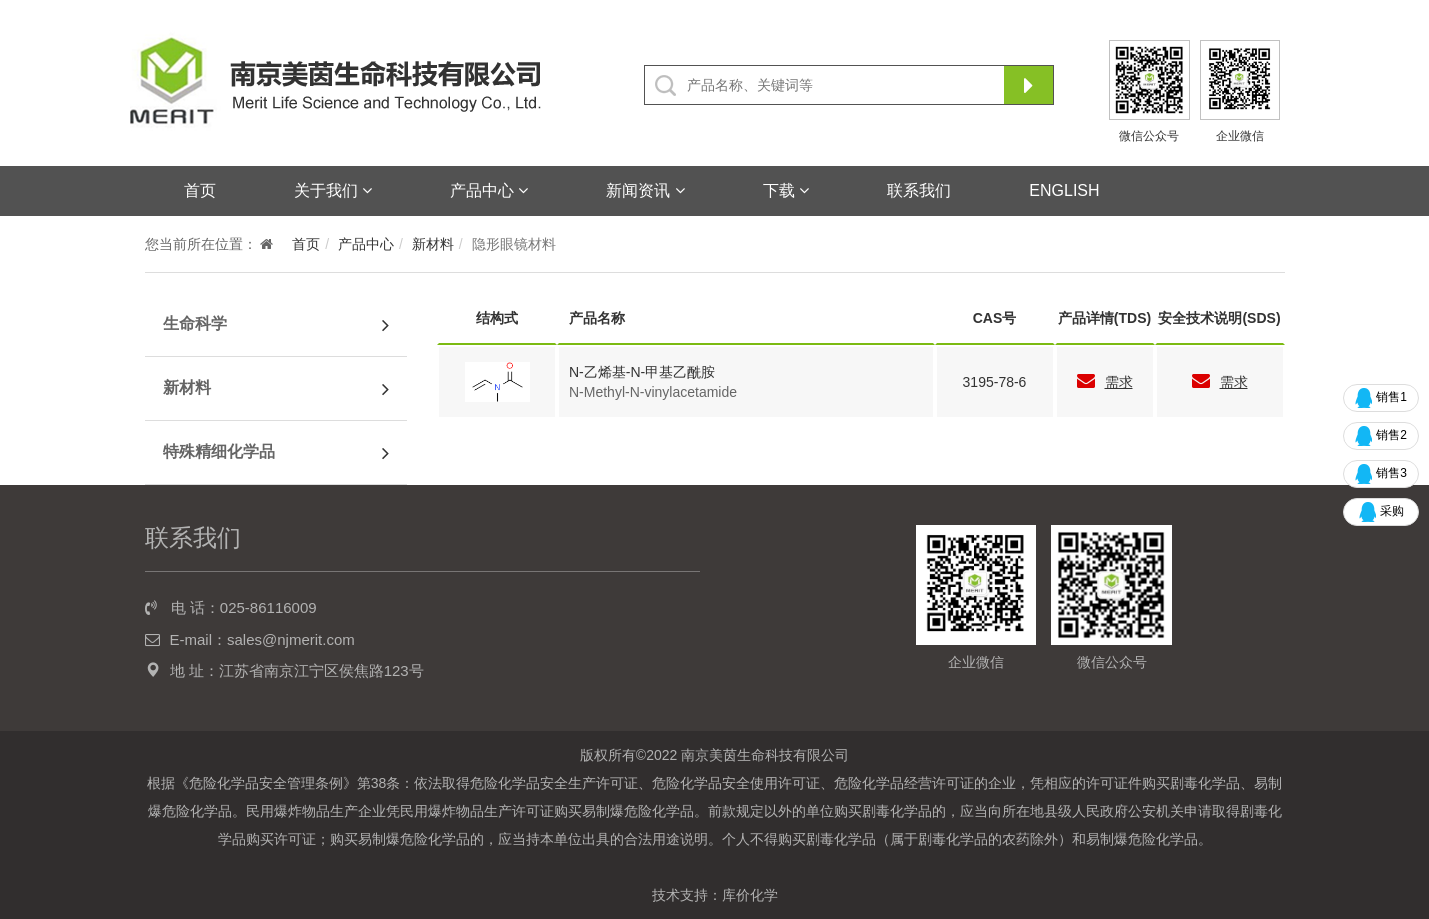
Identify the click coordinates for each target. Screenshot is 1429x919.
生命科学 (195, 323)
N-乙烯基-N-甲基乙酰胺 (642, 372)
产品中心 (489, 190)
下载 (786, 190)
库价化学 (750, 895)
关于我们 (333, 190)
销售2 (1381, 436)
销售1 (1381, 398)
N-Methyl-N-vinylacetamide (653, 392)
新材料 (433, 244)
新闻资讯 (645, 190)
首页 (200, 190)
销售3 (1381, 474)
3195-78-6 (995, 382)
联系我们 (919, 190)
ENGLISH (1064, 190)
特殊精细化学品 (219, 451)
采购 (1381, 512)
